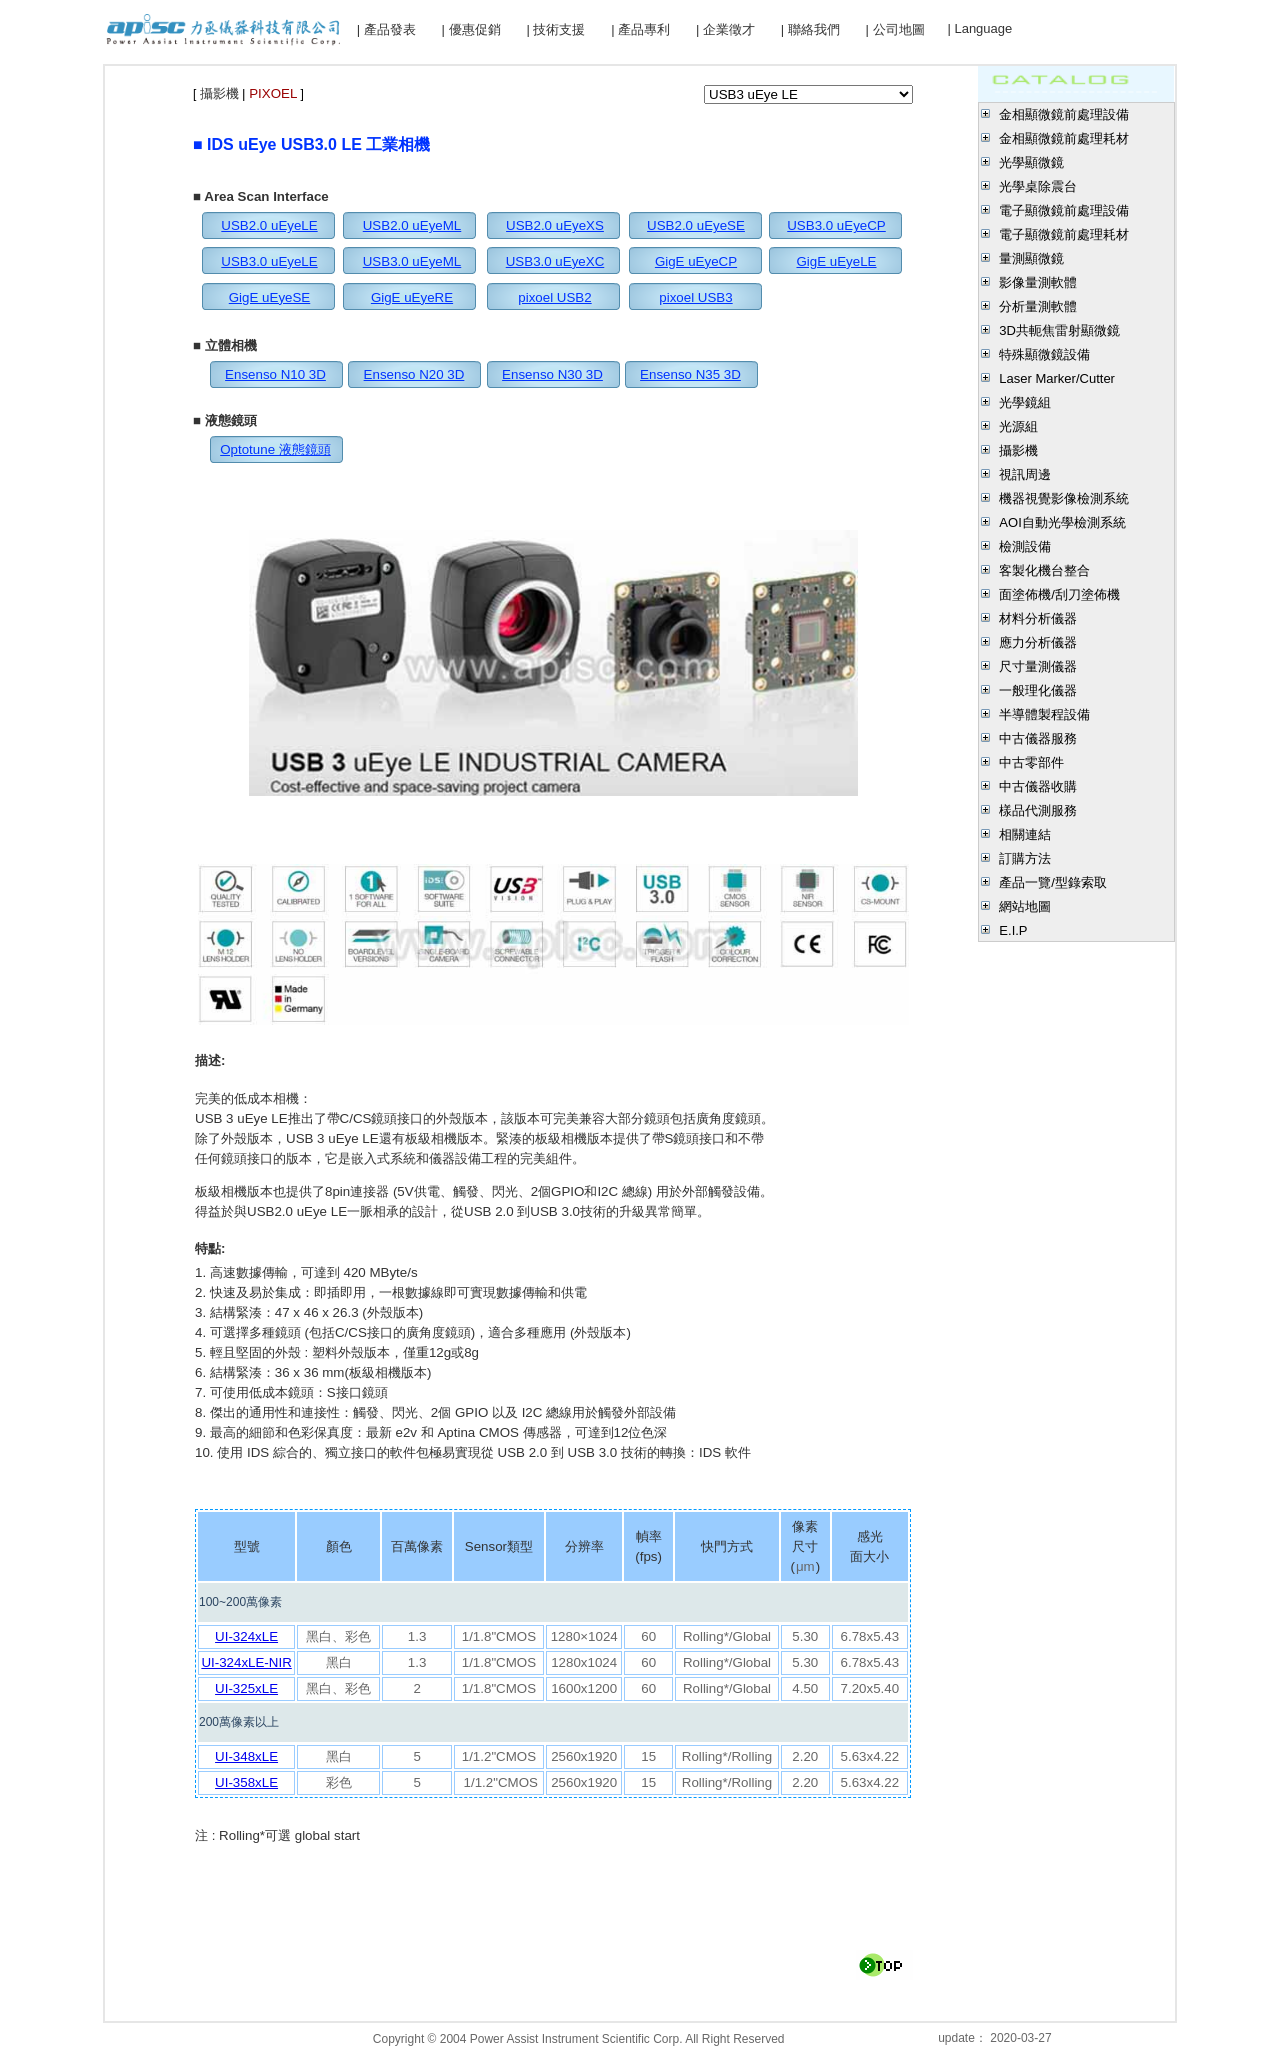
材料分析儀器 (1038, 618)
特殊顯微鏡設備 (1044, 354)
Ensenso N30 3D (552, 374)
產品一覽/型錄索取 (1053, 882)
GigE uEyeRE (412, 297)
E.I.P (1013, 930)
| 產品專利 (640, 29)
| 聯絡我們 (810, 29)
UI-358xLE (246, 1782)
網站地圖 (1025, 906)
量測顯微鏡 (1031, 258)
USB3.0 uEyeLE (269, 261)
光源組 (1018, 426)
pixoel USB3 (695, 297)
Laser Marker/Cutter (1057, 378)
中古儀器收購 (1038, 786)
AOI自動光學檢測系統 (1062, 522)
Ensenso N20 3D (414, 374)
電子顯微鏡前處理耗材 (1064, 234)
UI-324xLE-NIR (246, 1662)
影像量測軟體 (1038, 282)
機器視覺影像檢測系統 (1064, 498)
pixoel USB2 (554, 297)
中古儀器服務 (1038, 738)
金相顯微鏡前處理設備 (1064, 114)
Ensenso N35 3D (690, 374)
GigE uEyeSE (270, 297)
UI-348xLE (246, 1756)
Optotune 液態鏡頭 (275, 449)
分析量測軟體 (1038, 306)
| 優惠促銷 (471, 29)
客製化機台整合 (1044, 570)
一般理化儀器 (1038, 690)
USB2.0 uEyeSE (696, 225)
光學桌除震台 (1038, 186)
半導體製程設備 (1044, 714)
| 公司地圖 (895, 29)
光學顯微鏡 (1031, 162)
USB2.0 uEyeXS (555, 225)
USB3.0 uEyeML (412, 261)
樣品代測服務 (1038, 810)
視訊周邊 (1025, 474)
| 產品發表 (386, 29)
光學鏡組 (1025, 402)
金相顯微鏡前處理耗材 (1064, 138)
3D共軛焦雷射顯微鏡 (1059, 330)
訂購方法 (1025, 858)
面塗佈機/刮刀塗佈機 (1059, 594)
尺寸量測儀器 (1038, 666)
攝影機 (1018, 450)
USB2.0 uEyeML (412, 225)
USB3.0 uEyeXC (555, 261)
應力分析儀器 (1038, 642)
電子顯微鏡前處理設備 (1064, 210)
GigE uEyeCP (696, 261)
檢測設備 (1025, 546)
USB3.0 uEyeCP (836, 225)
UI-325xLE (246, 1688)
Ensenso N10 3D (275, 374)
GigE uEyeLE (836, 261)
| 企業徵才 (725, 29)
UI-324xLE (246, 1636)
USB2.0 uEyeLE (269, 225)
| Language (979, 28)
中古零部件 (1031, 762)
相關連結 (1025, 834)
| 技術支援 (555, 29)
